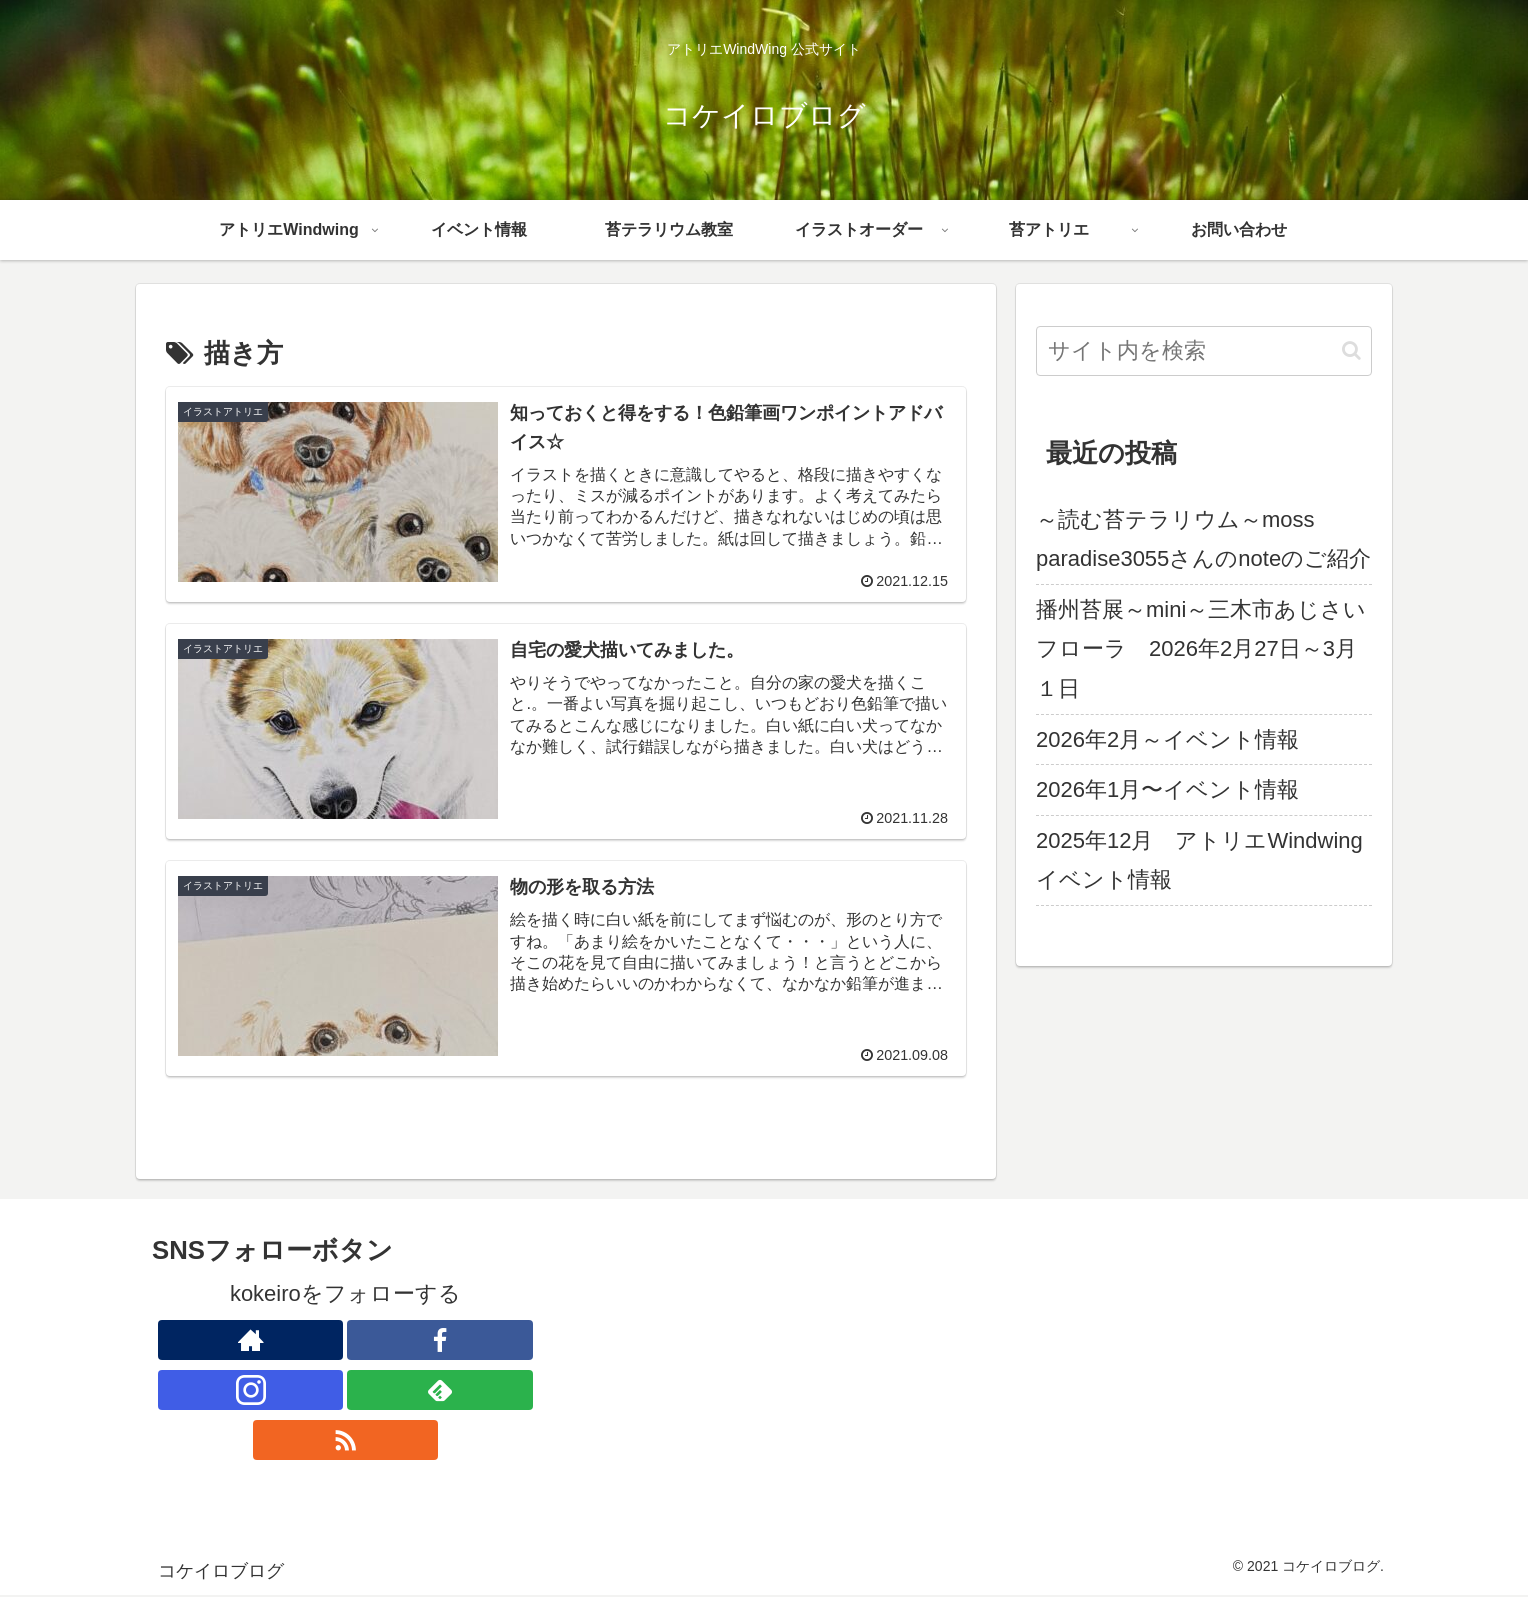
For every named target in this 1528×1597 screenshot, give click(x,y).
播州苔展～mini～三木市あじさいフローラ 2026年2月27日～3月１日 (1201, 649)
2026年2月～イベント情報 (1167, 739)
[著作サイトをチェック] (251, 1342)
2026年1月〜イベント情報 (1167, 789)
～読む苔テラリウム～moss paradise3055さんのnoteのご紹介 (1203, 539)
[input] (1204, 351)
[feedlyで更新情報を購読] (440, 1392)
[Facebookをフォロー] (440, 1342)
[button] (1351, 350)
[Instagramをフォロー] (251, 1392)
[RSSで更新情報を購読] (346, 1442)
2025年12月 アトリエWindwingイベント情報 (1199, 860)
